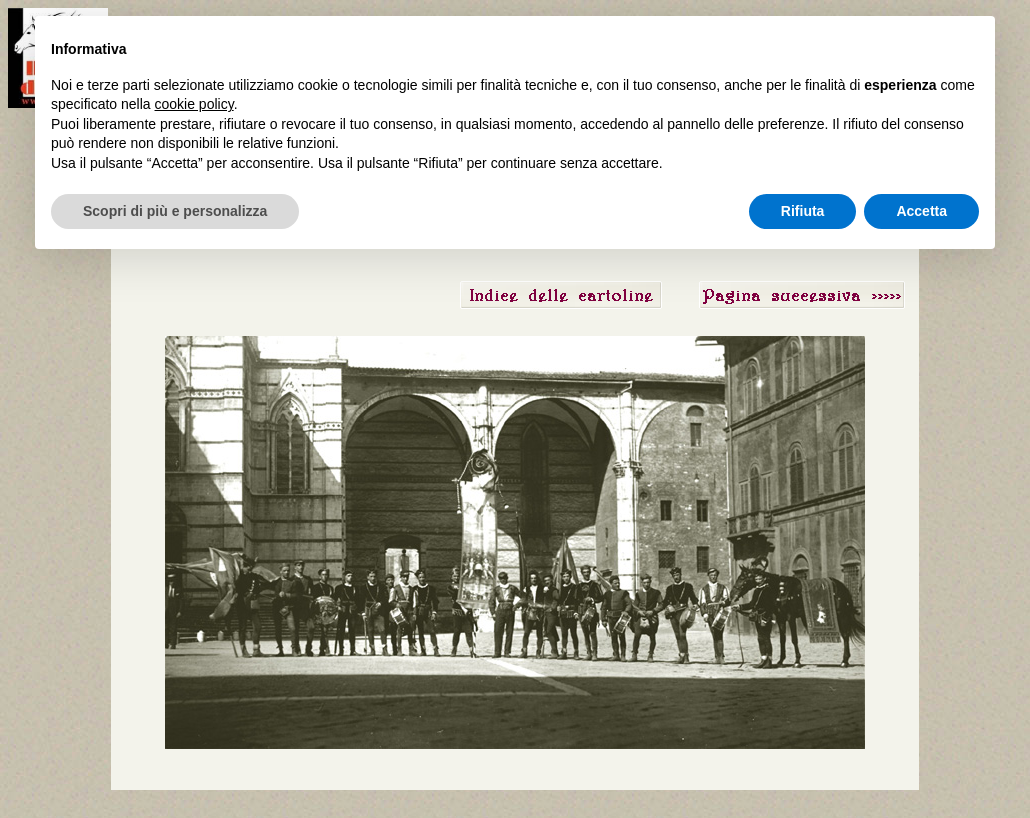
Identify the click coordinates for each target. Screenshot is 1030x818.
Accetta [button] (921, 211)
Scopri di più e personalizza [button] (175, 211)
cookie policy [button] (194, 104)
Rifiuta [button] (803, 211)
